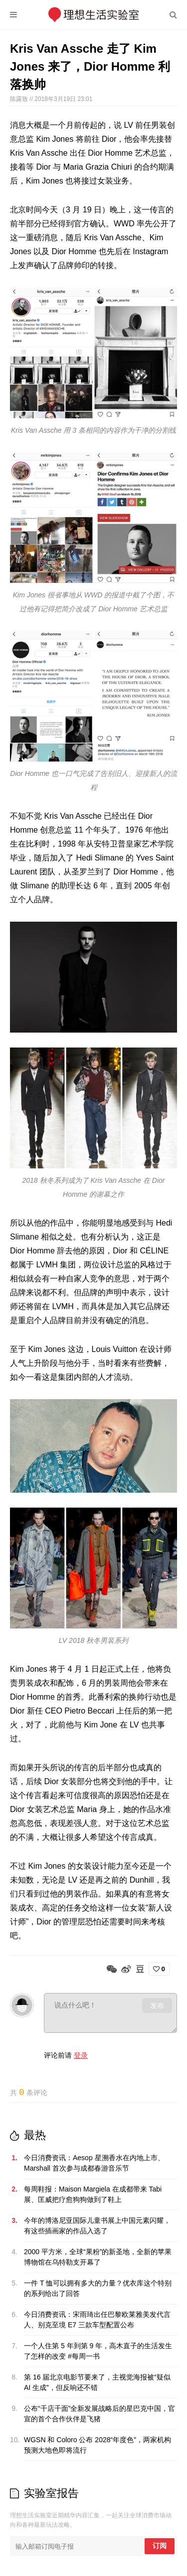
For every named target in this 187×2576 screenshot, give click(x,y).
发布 (157, 2005)
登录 (81, 2055)
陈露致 (19, 98)
